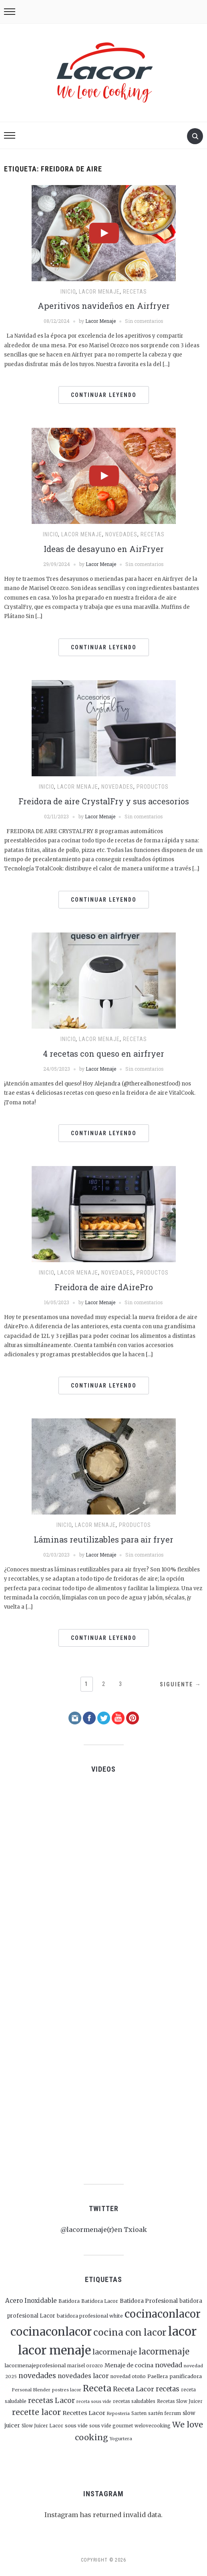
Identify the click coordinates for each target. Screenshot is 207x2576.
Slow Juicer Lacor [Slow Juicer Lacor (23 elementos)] (42, 2426)
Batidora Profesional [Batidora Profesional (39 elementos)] (149, 2300)
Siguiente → (180, 1684)
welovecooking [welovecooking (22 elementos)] (153, 2426)
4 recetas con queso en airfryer (103, 1053)
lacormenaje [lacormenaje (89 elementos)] (114, 2351)
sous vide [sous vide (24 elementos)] (76, 2426)
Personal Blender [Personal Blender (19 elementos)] (31, 2390)
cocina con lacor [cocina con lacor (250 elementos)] (130, 2332)
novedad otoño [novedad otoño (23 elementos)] (128, 2376)
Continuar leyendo (104, 395)
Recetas (135, 291)
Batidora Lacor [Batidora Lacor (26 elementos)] (99, 2301)
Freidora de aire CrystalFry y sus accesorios (103, 801)
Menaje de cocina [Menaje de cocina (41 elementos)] (129, 2365)
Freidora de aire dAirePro (103, 1287)
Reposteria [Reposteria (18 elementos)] (118, 2413)
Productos (153, 786)
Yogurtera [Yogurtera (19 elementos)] (121, 2438)
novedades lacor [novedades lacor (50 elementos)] (83, 2376)
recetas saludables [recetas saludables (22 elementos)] (134, 2401)
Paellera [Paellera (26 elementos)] (157, 2376)
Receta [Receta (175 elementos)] (97, 2388)
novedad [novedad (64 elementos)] (168, 2365)
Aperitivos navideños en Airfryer (104, 305)
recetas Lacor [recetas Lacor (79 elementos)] (51, 2400)
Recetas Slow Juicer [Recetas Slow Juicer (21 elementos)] (180, 2401)
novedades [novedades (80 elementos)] (37, 2375)
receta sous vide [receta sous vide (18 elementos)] (93, 2401)
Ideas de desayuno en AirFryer (104, 549)
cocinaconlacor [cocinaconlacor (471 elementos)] (163, 2314)
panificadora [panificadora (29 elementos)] (185, 2376)
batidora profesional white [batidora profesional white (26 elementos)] (90, 2316)
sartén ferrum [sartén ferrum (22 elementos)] (164, 2413)
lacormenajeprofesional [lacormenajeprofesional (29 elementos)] (35, 2365)
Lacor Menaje (100, 321)
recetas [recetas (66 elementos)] (167, 2389)
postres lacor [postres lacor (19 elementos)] (66, 2390)
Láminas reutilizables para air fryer (103, 1539)
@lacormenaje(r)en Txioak (103, 2230)
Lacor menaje (99, 291)
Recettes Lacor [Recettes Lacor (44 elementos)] (83, 2413)
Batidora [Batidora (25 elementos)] (69, 2301)
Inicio (68, 291)
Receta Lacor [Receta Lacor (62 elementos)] (133, 2389)
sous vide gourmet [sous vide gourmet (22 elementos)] (111, 2426)
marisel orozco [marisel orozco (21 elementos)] (85, 2366)
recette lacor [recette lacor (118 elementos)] (36, 2412)
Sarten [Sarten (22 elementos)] (139, 2413)
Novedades (121, 534)
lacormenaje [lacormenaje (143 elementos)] (164, 2351)
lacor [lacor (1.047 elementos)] (182, 2331)
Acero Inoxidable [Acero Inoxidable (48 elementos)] (31, 2300)
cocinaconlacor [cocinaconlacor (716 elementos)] (51, 2332)
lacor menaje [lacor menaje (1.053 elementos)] (54, 2350)
